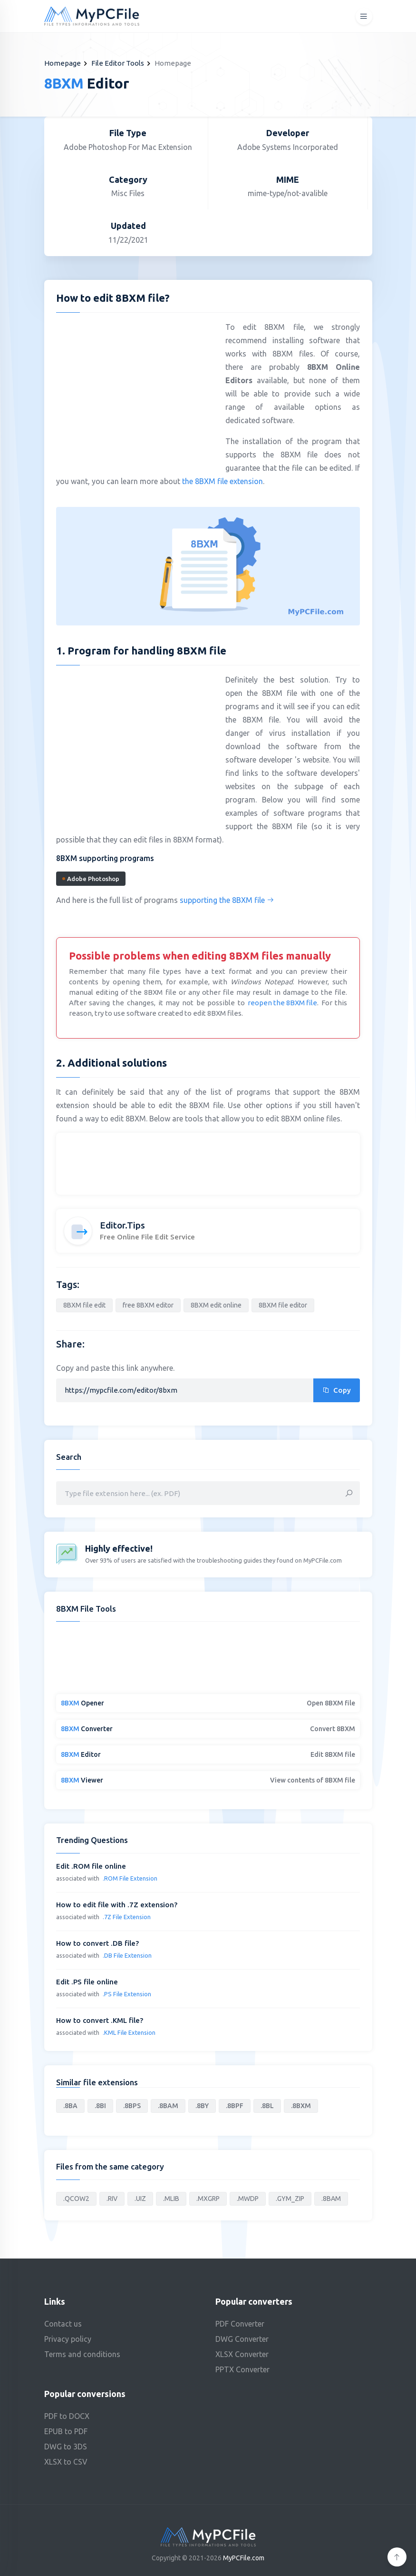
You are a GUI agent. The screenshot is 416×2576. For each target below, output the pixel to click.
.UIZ (140, 2198)
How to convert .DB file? (97, 1943)
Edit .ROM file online (91, 1866)
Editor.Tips (122, 1225)
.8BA (70, 2106)
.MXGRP (208, 2198)
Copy (336, 1390)
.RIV (111, 2198)
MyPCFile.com (243, 2558)
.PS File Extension (127, 1994)
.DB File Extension (127, 1955)
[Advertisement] (136, 389)
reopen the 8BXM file (282, 1003)
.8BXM (301, 2106)
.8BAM (168, 2106)
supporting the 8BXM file (227, 900)
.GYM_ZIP (290, 2198)
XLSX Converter (242, 2354)
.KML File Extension (129, 2032)
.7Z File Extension (127, 1916)
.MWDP (248, 2198)
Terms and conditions (82, 2354)
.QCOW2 (76, 2198)
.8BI (100, 2106)
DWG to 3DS (65, 2446)
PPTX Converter (242, 2369)
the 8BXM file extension (222, 481)
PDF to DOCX (66, 2416)
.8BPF (234, 2106)
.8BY (202, 2106)
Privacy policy (67, 2339)
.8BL (267, 2106)
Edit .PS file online (87, 1982)
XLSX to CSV (65, 2461)
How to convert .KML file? (99, 2020)
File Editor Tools (117, 63)
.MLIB (171, 2198)
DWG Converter (242, 2339)
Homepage (62, 63)
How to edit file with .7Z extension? (116, 1905)
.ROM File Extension (130, 1878)
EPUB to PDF (65, 2431)
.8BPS (132, 2106)
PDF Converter (239, 2323)
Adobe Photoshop (90, 878)
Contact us (63, 2323)
